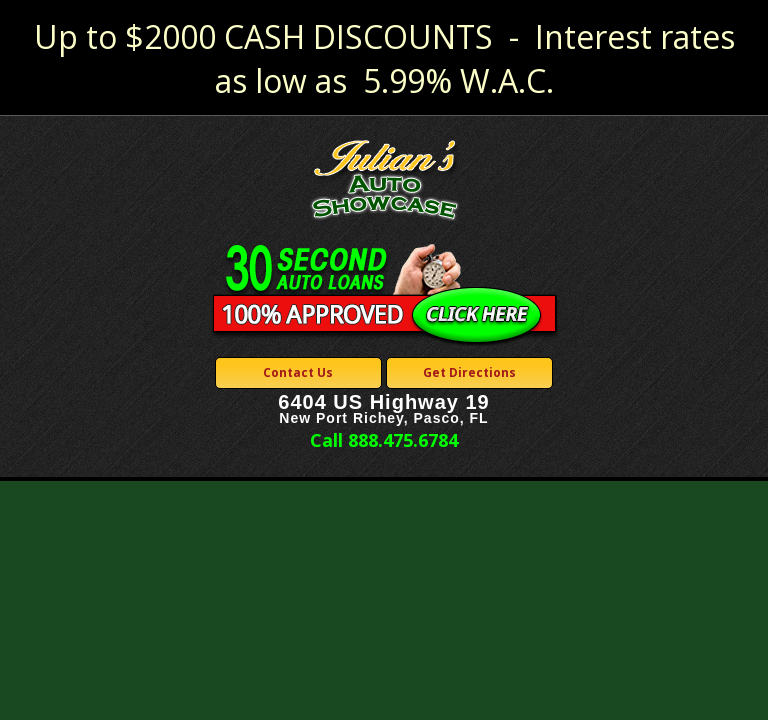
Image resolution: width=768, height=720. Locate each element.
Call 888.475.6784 (384, 440)
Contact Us (298, 372)
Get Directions (469, 372)
